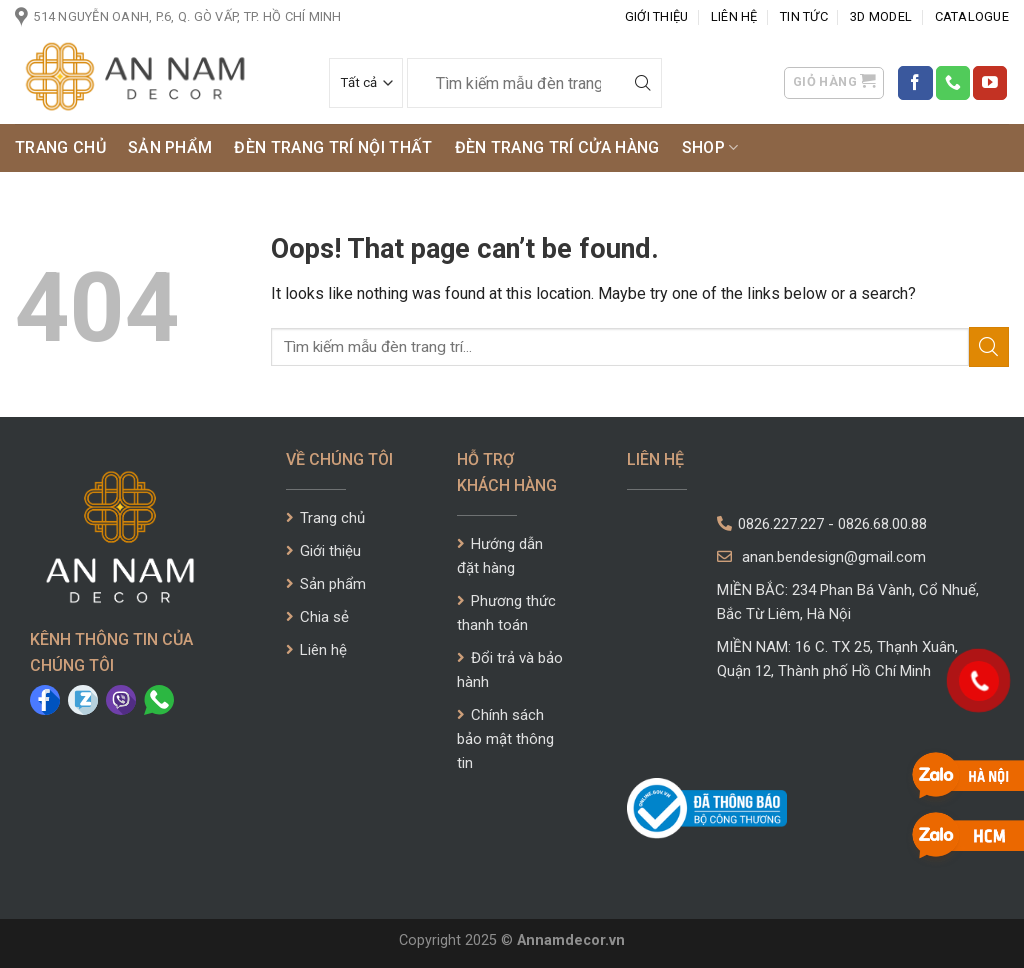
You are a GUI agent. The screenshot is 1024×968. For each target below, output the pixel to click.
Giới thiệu (323, 551)
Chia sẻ (317, 617)
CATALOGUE (972, 16)
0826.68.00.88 (882, 524)
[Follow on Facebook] (915, 83)
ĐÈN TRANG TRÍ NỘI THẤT (333, 147)
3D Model (881, 16)
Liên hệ (316, 650)
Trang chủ (60, 147)
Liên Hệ (734, 16)
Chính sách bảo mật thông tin (505, 739)
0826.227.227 (781, 524)
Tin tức (804, 16)
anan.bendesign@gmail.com (821, 557)
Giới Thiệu (657, 16)
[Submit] (643, 83)
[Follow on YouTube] (990, 83)
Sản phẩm (170, 147)
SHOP (710, 147)
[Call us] (953, 83)
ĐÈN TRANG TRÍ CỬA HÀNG (557, 147)
